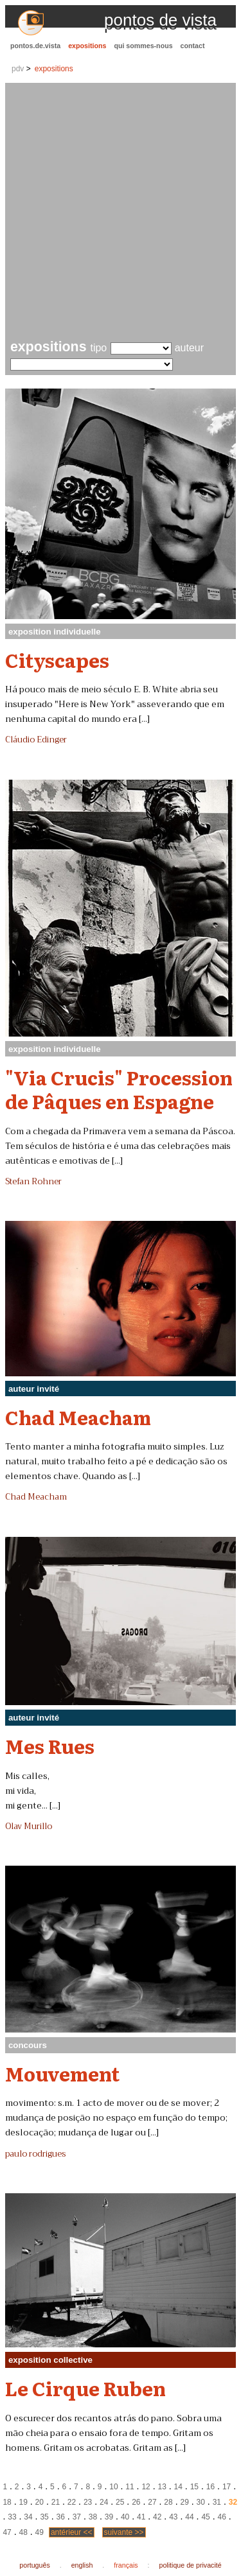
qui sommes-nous (143, 45)
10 (113, 2486)
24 (104, 2502)
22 (71, 2502)
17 (226, 2486)
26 (136, 2502)
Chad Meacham (78, 1417)
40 (125, 2516)
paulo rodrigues (35, 2154)
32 (233, 2502)
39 (109, 2516)
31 (217, 2502)
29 (184, 2502)
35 (44, 2516)
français (126, 2565)
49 (39, 2532)
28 (168, 2502)
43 (173, 2516)
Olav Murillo (28, 1826)
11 (129, 2486)
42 (157, 2516)
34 (28, 2516)
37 (77, 2516)
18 (7, 2502)
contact (193, 45)
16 (210, 2486)
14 (178, 2486)
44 (189, 2516)
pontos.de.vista (35, 45)
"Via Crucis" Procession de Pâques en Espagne (119, 1089)
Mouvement (62, 2073)
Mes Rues (49, 1745)
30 (201, 2502)
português (34, 2565)
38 (93, 2516)
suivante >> (124, 2532)
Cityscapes (57, 659)
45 (205, 2516)
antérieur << (72, 2532)
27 (152, 2502)
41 (141, 2516)
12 (145, 2486)
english (82, 2565)
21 (55, 2502)
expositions (87, 45)
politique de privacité (190, 2565)
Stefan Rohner (33, 1182)
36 (61, 2516)
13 (162, 2486)
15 (194, 2486)
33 (12, 2516)
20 (39, 2502)
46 (221, 2516)
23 (88, 2502)
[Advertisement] (120, 212)
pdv (18, 68)
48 (23, 2532)
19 (23, 2502)
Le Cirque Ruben (85, 2388)
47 (7, 2532)
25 (120, 2502)
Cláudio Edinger (36, 740)
